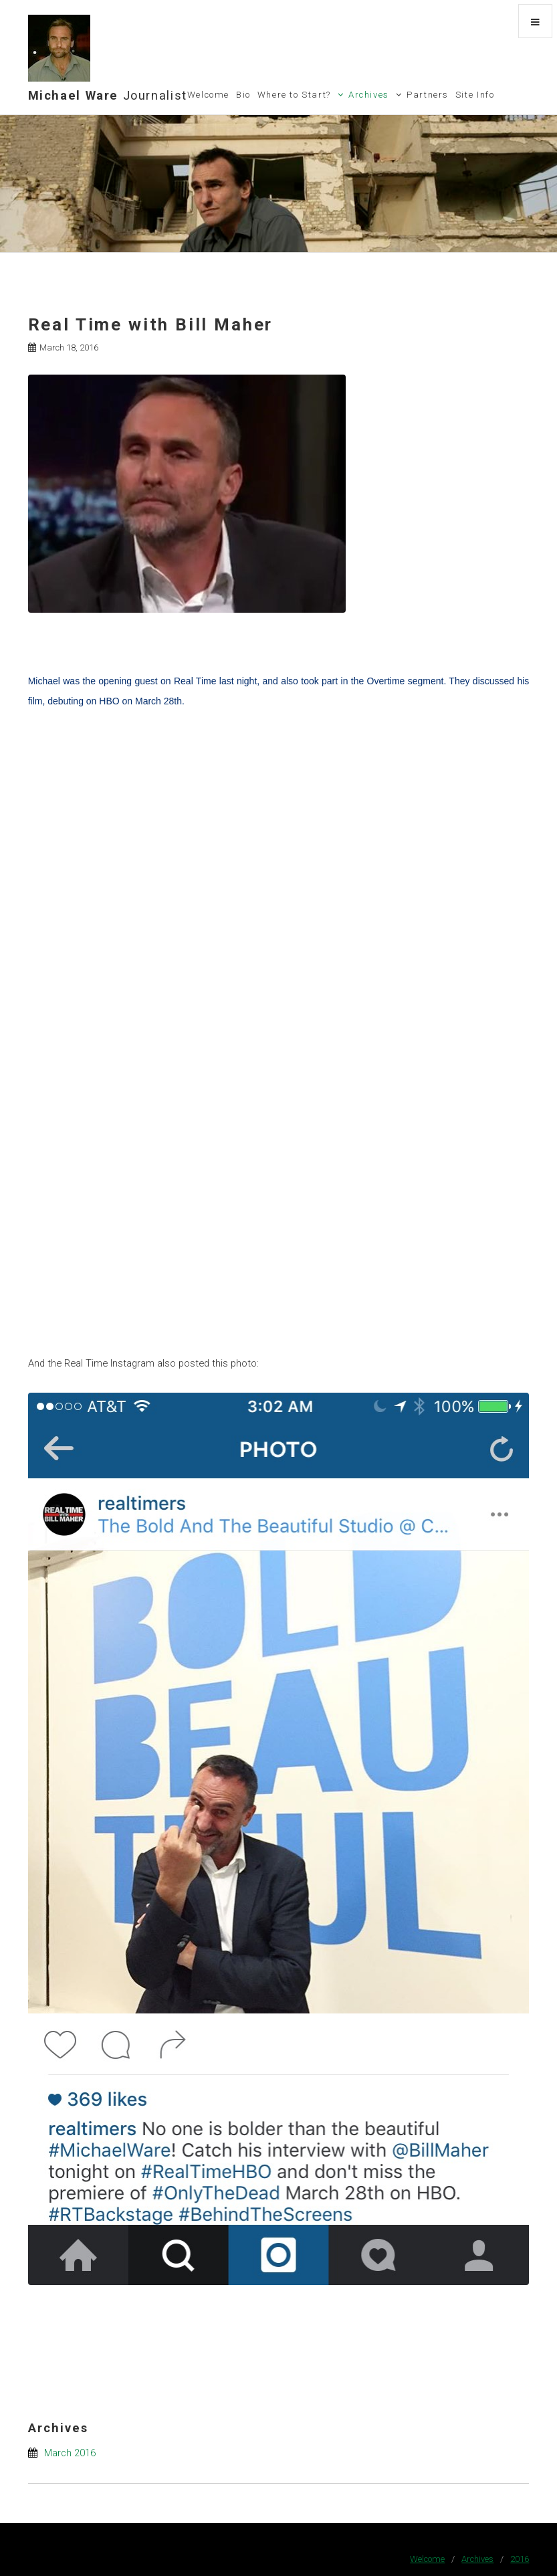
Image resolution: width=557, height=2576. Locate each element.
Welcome (208, 95)
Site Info (475, 95)
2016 (519, 2559)
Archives (368, 95)
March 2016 (70, 2453)
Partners (428, 95)
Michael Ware (107, 95)
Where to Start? (294, 95)
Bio (243, 95)
